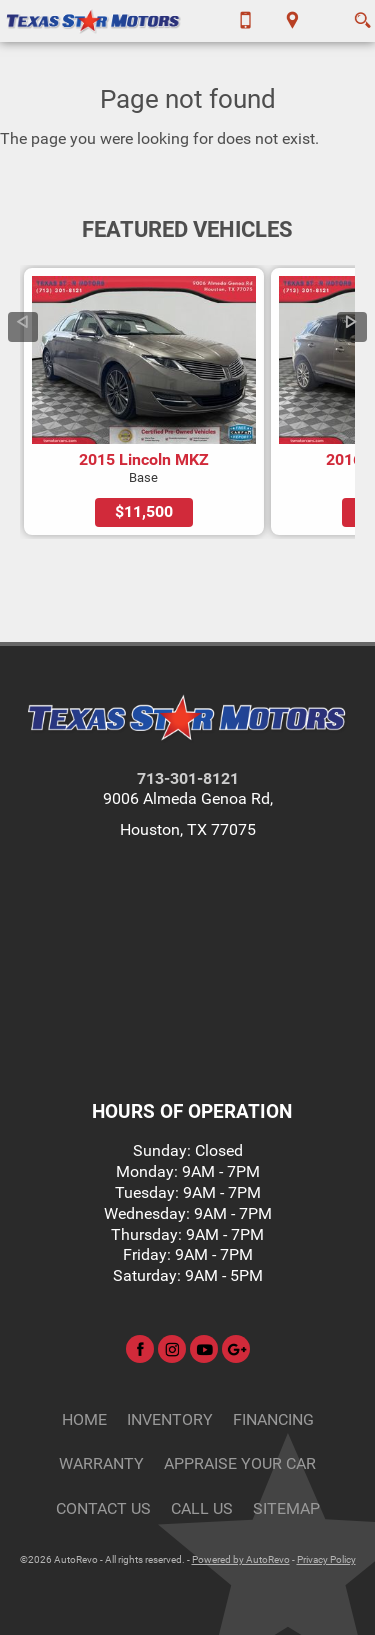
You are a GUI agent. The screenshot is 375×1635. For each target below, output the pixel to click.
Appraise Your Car (240, 1463)
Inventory (170, 1419)
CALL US (202, 1508)
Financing (273, 1419)
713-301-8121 (188, 778)
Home (84, 1419)
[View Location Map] (293, 21)
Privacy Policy (326, 1559)
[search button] (362, 14)
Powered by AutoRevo (241, 1559)
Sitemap (286, 1508)
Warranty (101, 1463)
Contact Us (103, 1508)
